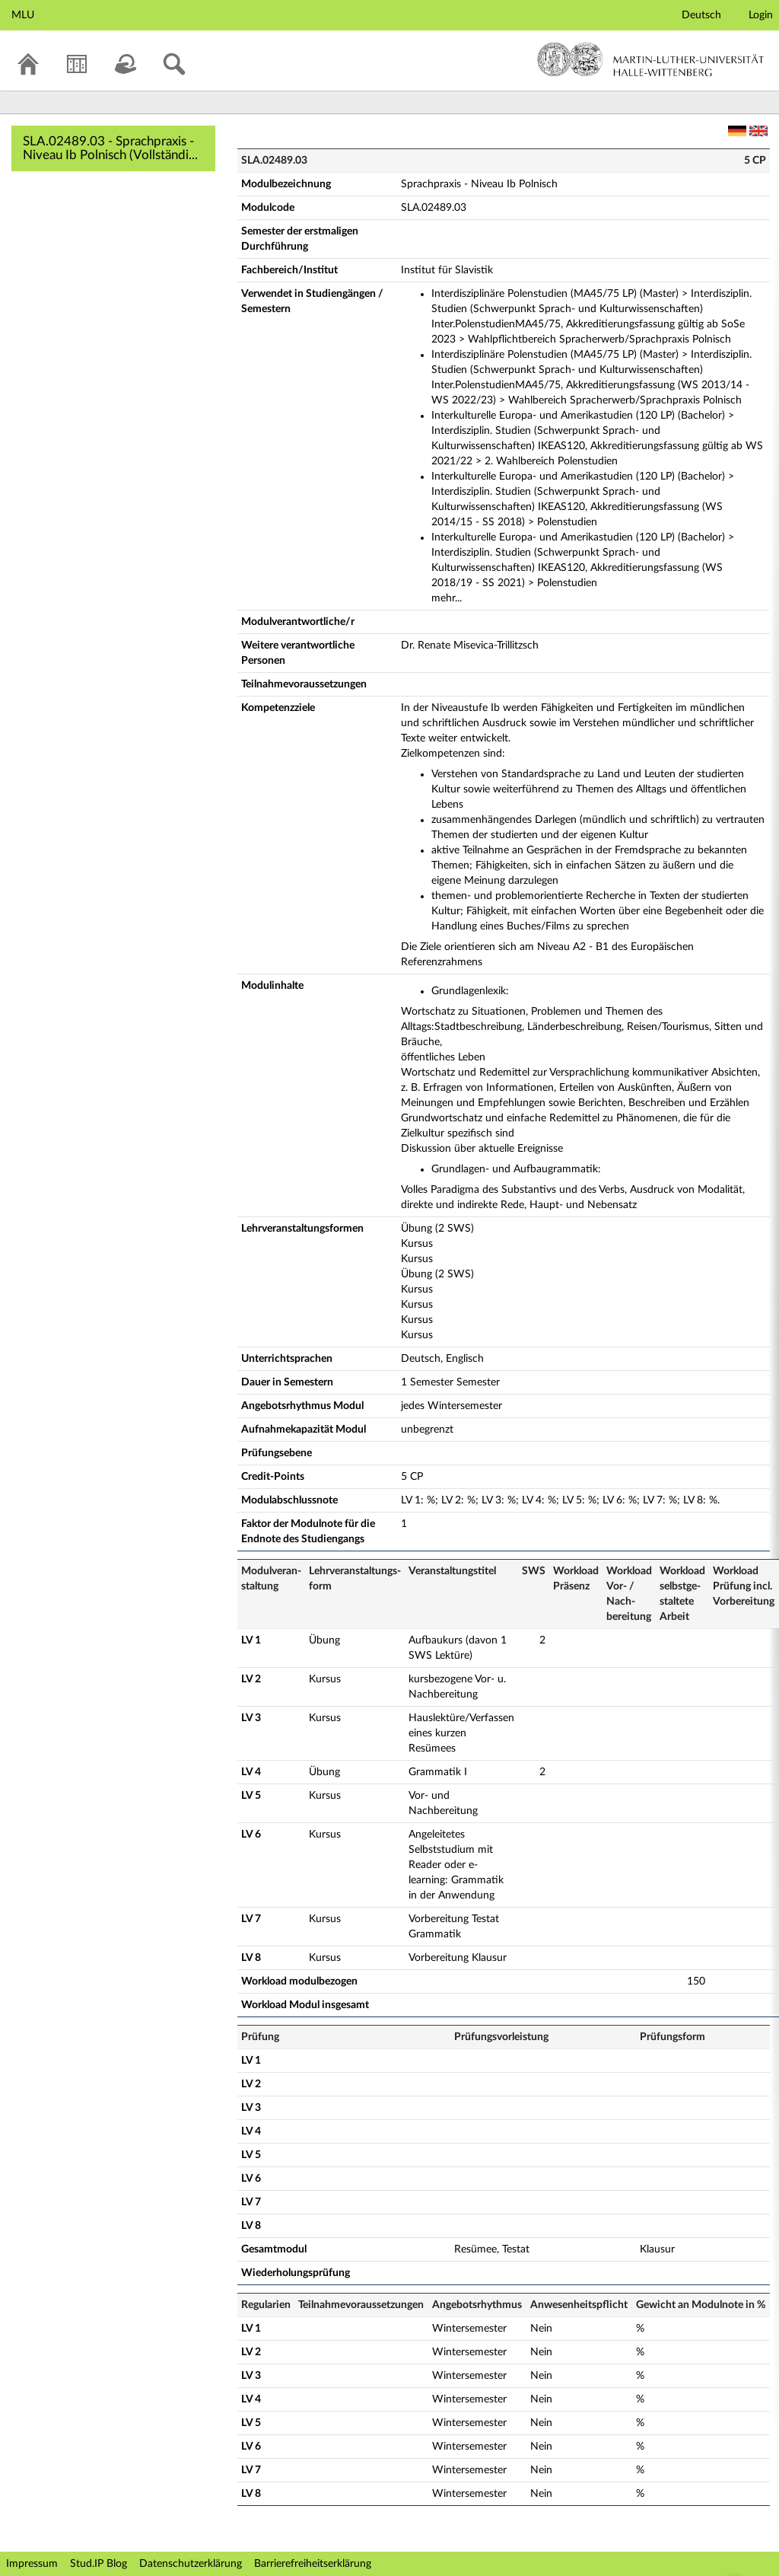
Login (761, 15)
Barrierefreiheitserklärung (312, 2563)
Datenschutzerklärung (190, 2563)
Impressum (32, 2563)
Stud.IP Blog (98, 2563)
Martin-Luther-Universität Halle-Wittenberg (651, 59)
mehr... (446, 598)
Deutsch (701, 15)
